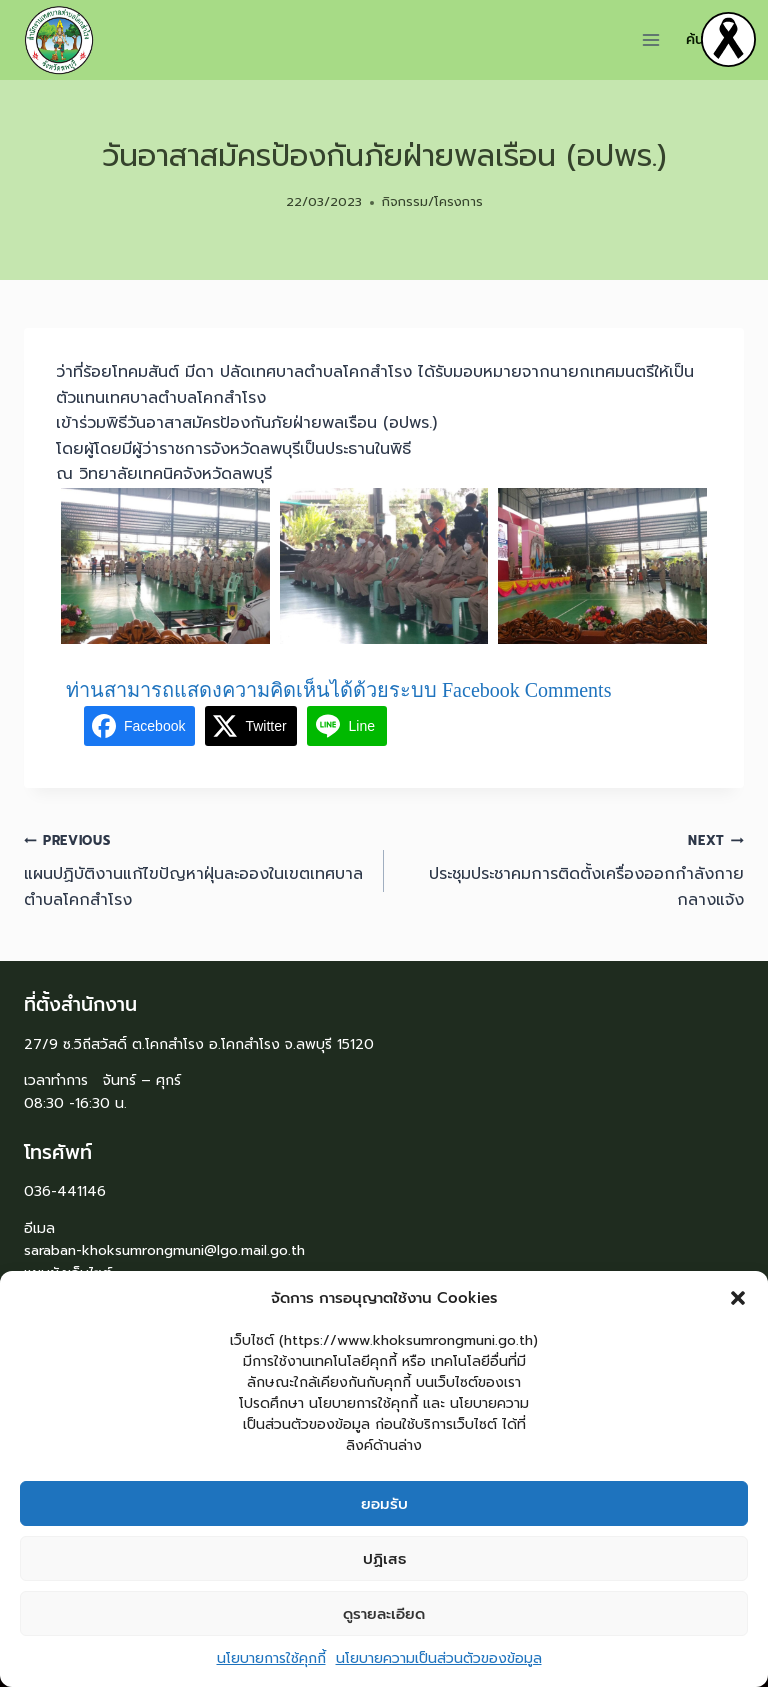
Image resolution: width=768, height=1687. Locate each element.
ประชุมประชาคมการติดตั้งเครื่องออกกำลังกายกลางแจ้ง (572, 869)
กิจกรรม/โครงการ (432, 201)
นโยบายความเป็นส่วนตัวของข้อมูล (439, 1665)
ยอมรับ (384, 1511)
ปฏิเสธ (384, 1566)
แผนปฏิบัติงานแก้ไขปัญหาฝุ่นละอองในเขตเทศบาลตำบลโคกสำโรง (196, 869)
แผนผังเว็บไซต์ (68, 1273)
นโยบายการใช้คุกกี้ (271, 1665)
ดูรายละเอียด (384, 1621)
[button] (738, 1305)
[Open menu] (651, 39)
